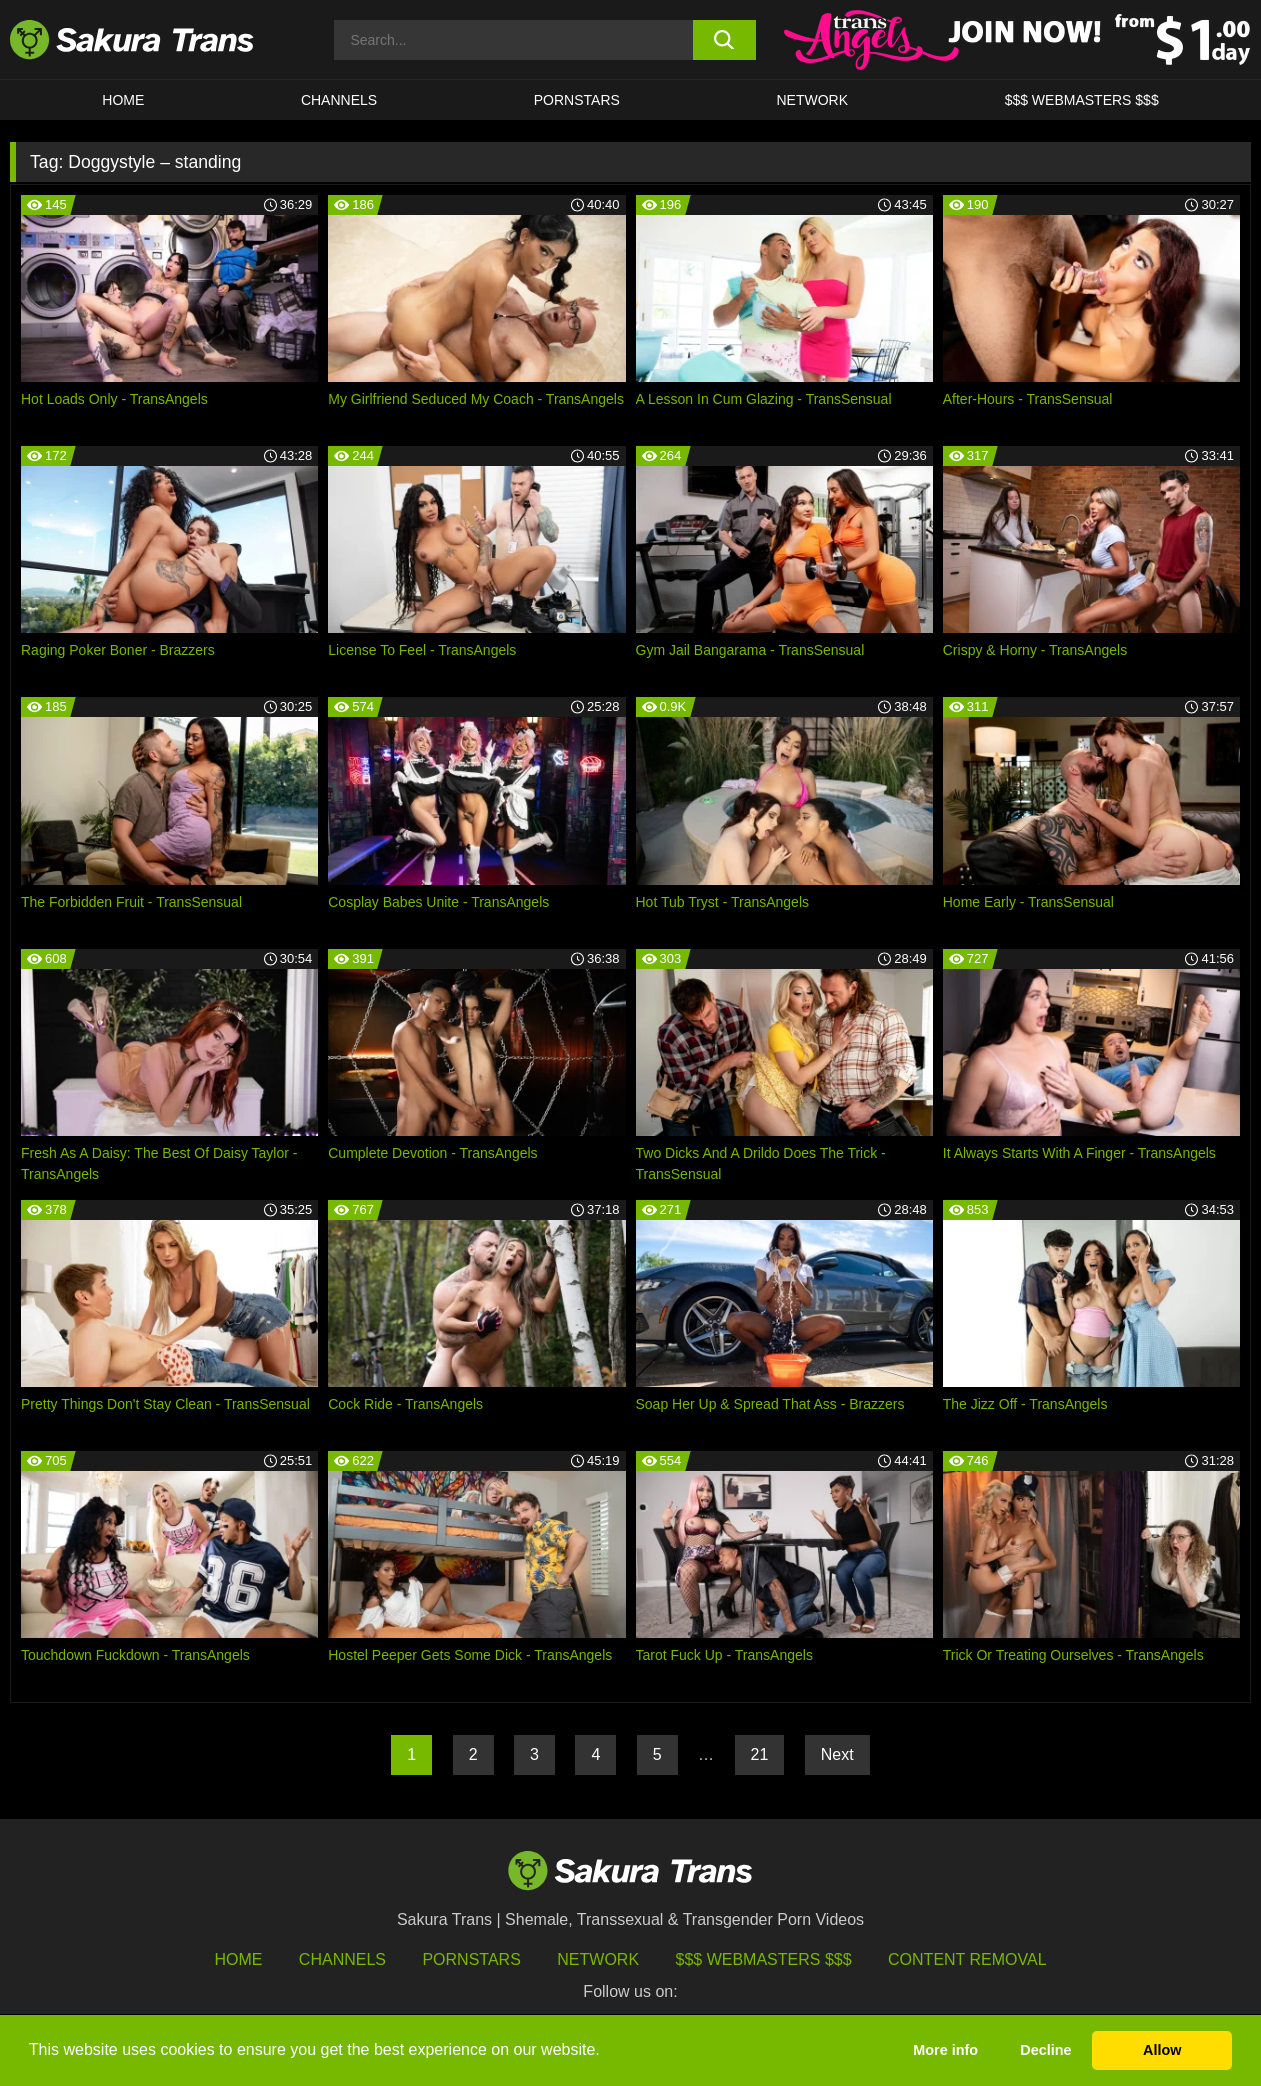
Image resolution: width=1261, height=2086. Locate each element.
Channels (342, 1959)
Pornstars (471, 1959)
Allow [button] (1162, 2050)
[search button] (724, 40)
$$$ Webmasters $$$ (764, 1959)
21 (760, 1754)
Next (837, 1754)
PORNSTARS (577, 100)
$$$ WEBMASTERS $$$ (1082, 100)
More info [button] (945, 2050)
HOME (123, 100)
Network (812, 100)
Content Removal (967, 1959)
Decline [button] (1045, 2050)
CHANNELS (339, 100)
